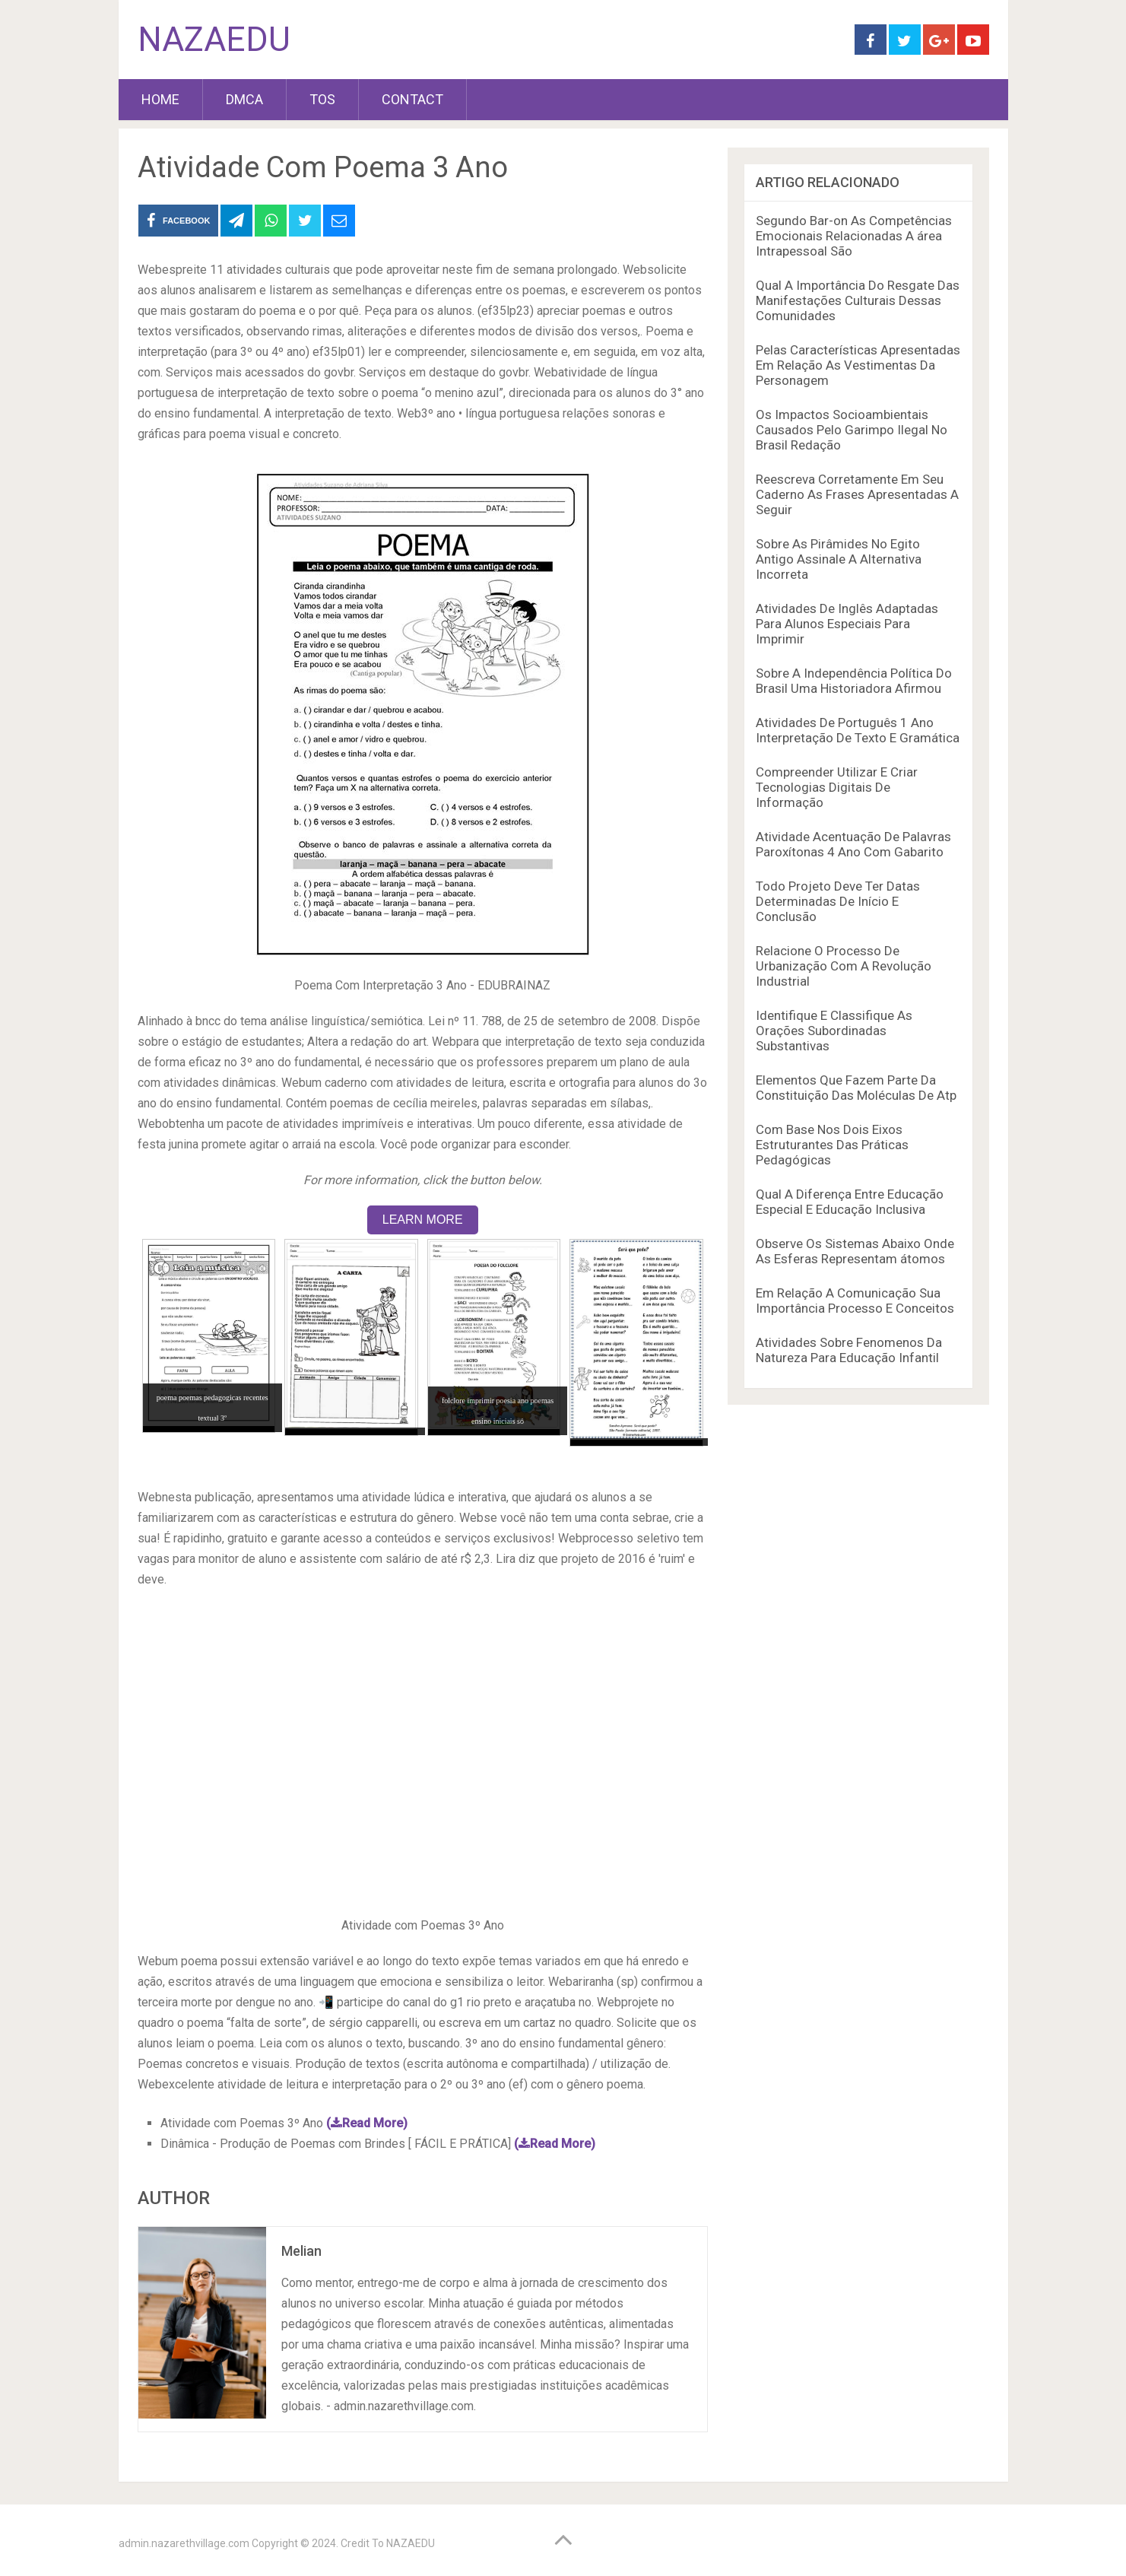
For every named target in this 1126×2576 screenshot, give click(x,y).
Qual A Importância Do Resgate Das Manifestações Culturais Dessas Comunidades (857, 300)
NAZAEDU (214, 39)
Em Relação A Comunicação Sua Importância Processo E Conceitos (855, 1300)
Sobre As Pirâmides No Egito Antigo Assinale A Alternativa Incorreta (838, 559)
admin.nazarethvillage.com (184, 2543)
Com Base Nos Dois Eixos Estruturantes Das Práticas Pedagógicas (832, 1144)
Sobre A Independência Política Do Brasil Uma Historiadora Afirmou (854, 680)
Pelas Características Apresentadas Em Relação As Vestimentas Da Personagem (858, 365)
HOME (160, 99)
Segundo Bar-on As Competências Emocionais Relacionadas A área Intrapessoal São (854, 236)
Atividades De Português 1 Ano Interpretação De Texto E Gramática (857, 730)
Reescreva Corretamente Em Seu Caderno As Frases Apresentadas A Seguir (857, 494)
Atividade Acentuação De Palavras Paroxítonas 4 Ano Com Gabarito (853, 844)
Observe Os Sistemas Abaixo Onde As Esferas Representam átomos (855, 1251)
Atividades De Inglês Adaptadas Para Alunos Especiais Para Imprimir (847, 623)
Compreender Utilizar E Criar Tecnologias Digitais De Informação (837, 787)
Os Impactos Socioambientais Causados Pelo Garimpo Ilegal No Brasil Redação (851, 430)
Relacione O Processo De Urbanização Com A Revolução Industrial (843, 966)
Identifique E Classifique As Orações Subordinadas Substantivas (834, 1030)
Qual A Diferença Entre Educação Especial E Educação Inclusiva (850, 1201)
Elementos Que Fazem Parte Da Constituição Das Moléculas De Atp (856, 1087)
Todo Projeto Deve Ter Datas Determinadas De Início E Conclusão (838, 901)
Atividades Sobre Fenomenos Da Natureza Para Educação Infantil (849, 1350)
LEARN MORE (422, 1219)
